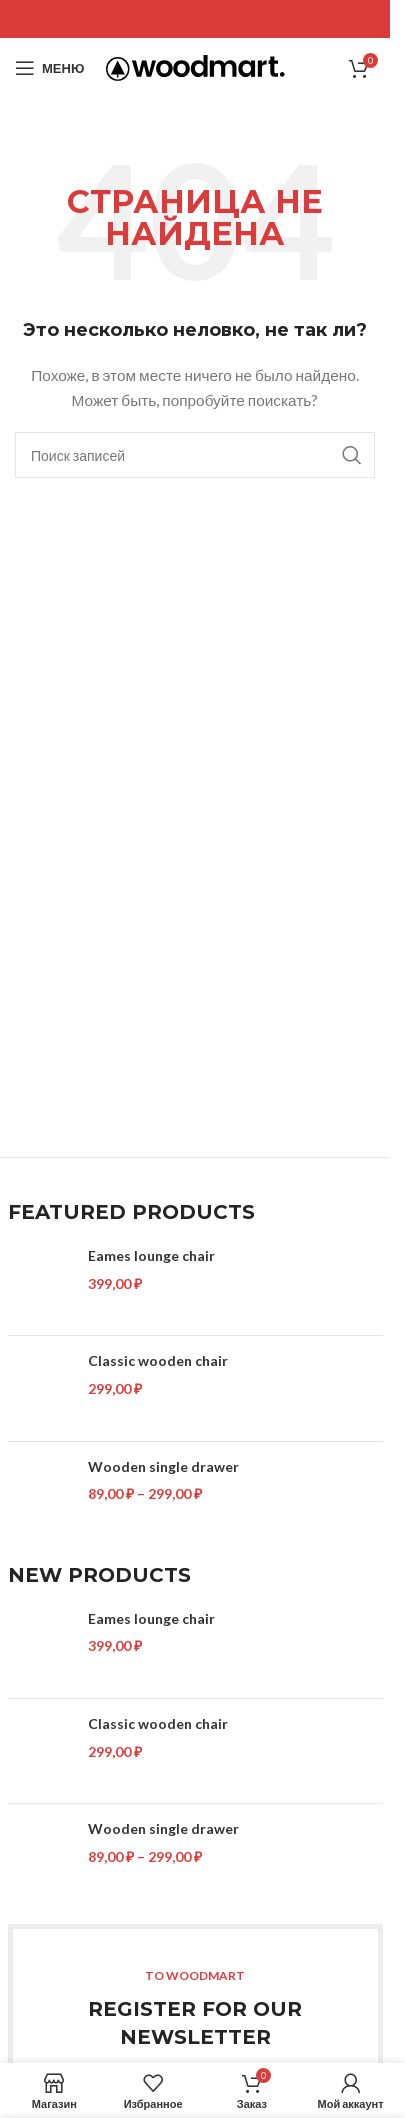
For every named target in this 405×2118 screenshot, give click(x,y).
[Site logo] (195, 66)
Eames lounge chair (151, 1255)
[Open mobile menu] (49, 68)
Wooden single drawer (163, 1466)
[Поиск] (195, 455)
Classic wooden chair (158, 1360)
